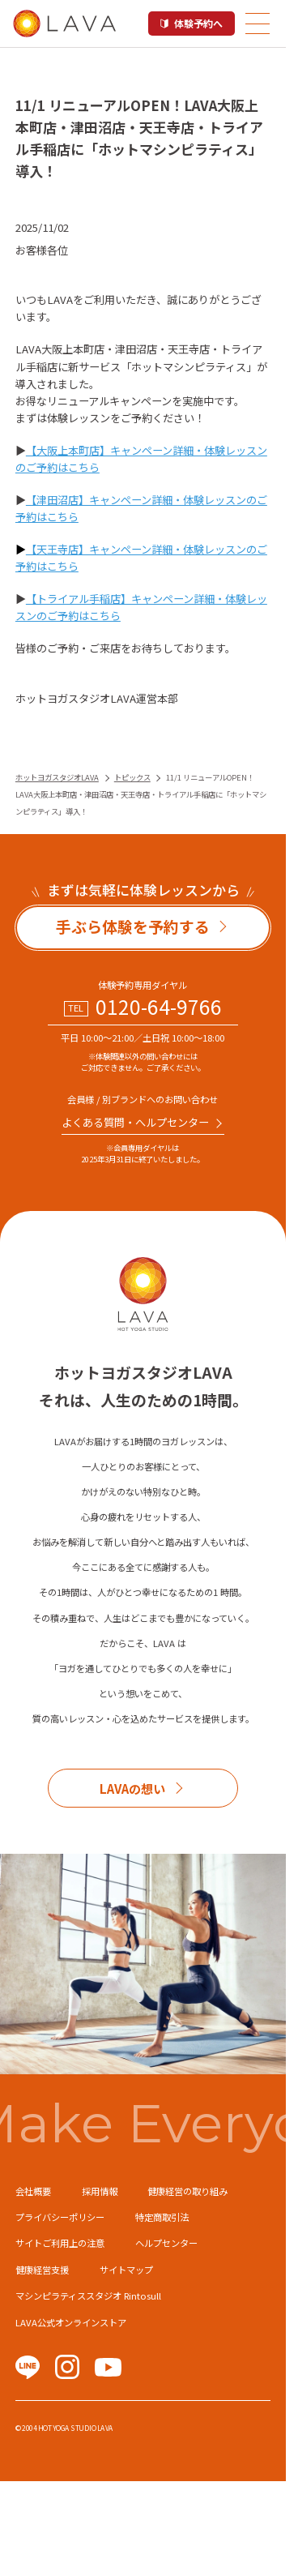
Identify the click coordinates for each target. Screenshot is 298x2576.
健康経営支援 (42, 2269)
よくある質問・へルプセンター (135, 1122)
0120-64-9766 (159, 1007)
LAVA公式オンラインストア (70, 2322)
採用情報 (99, 2190)
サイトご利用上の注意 (59, 2242)
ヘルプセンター (166, 2242)
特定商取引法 (162, 2216)
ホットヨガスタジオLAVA (57, 777)
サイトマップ (126, 2269)
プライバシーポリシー (59, 2216)
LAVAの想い (132, 1788)
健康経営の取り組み (187, 2190)
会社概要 (33, 2190)
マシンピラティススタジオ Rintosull (88, 2295)
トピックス (132, 777)
